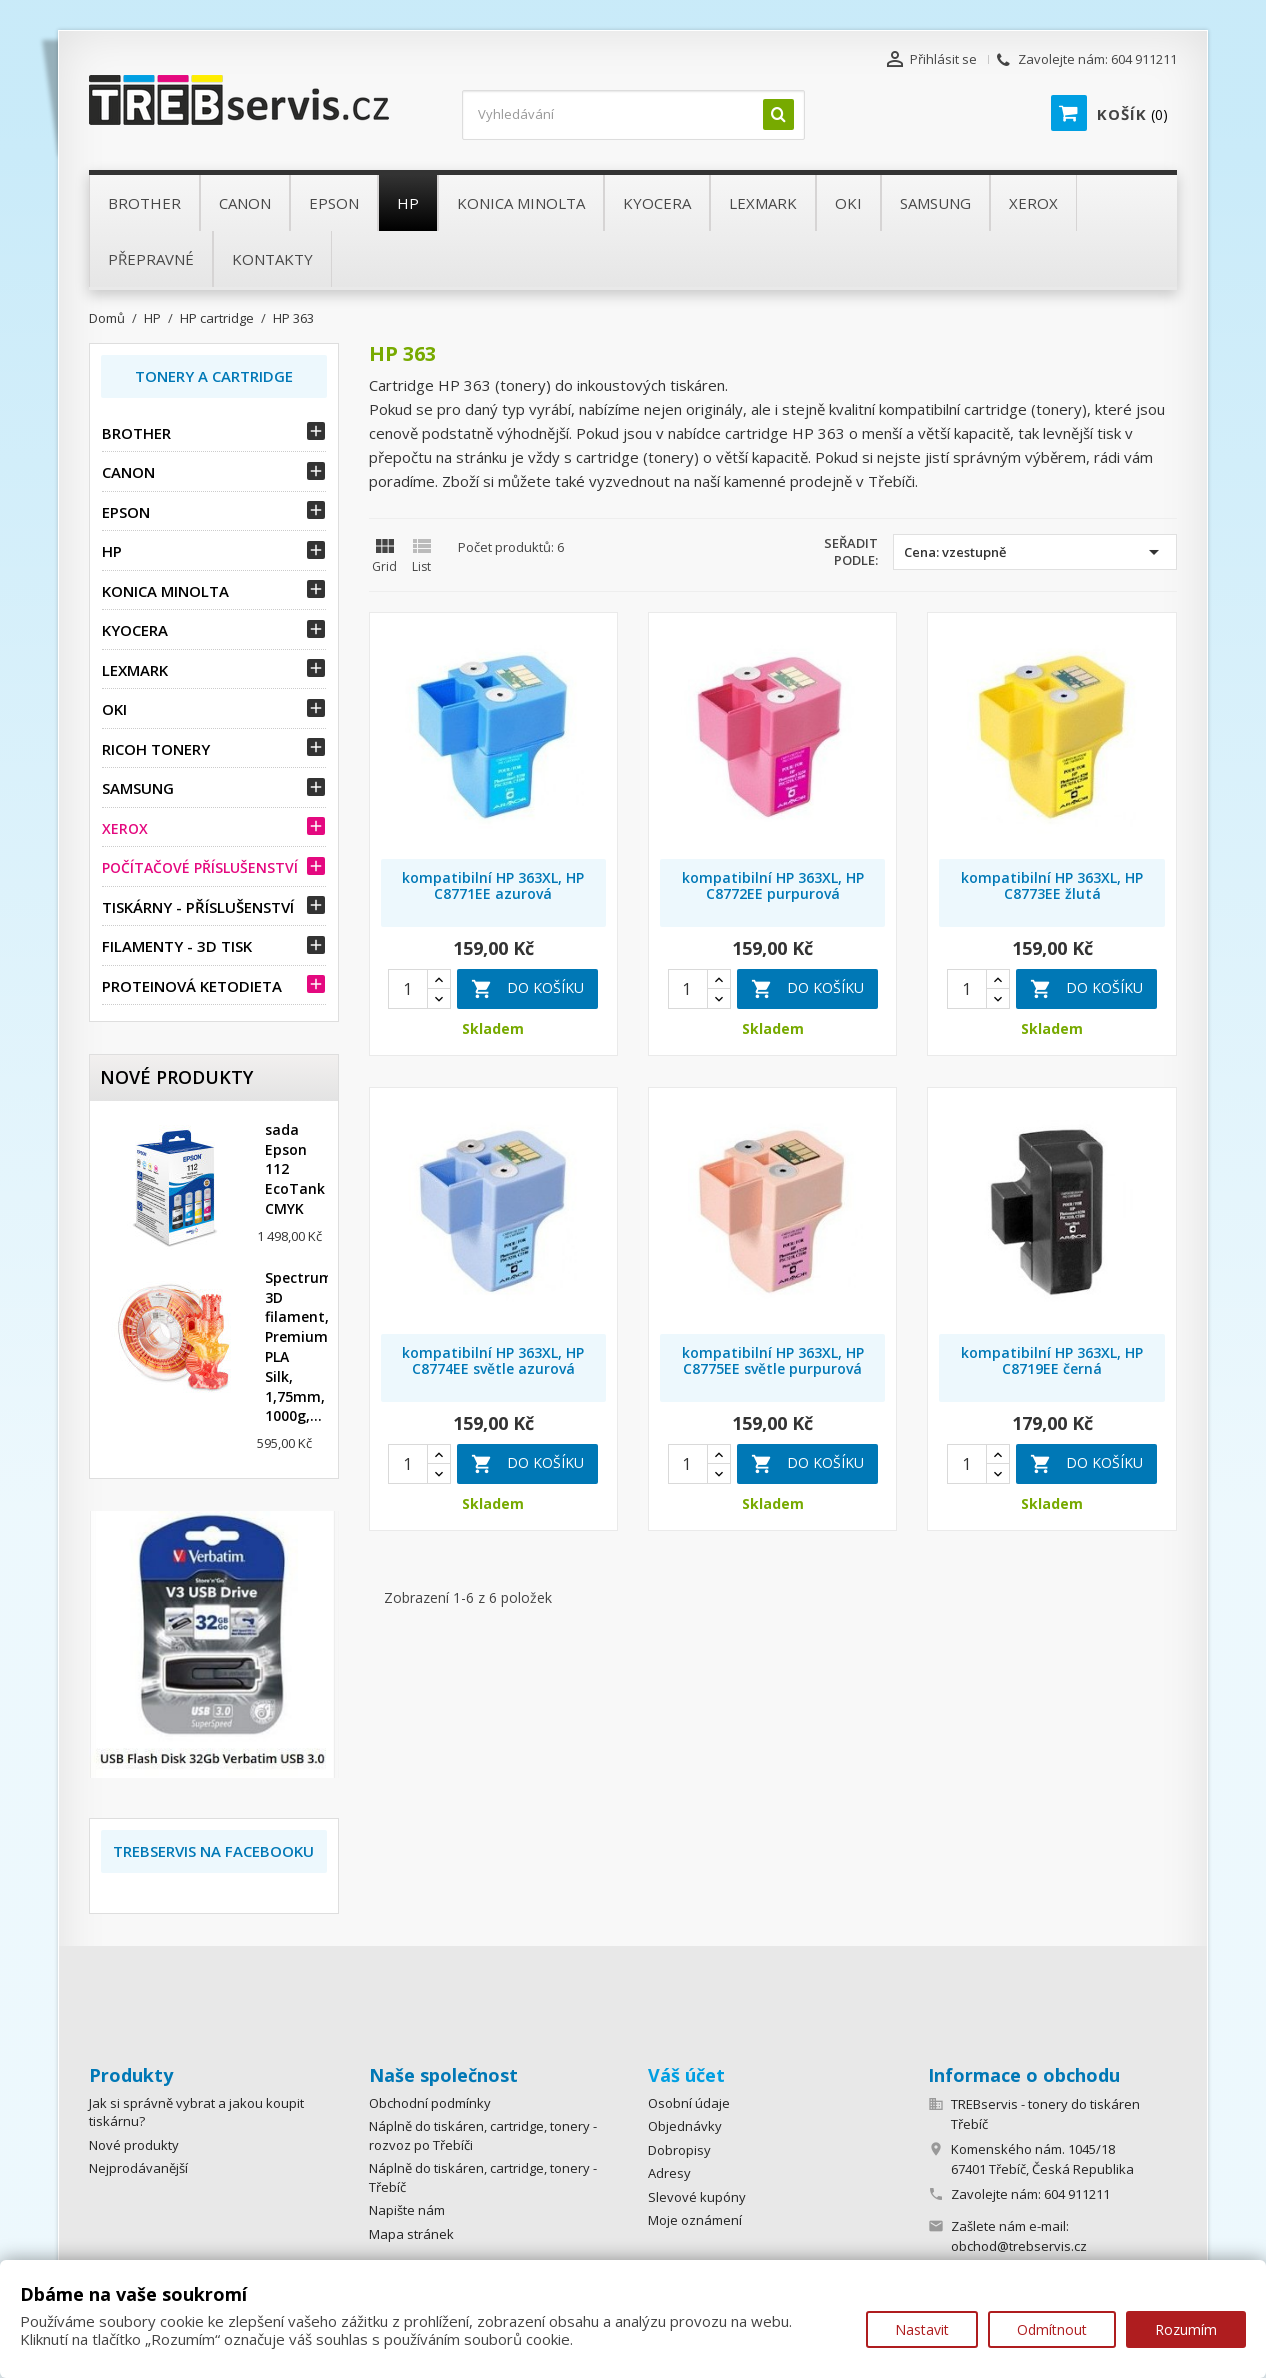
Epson (126, 512)
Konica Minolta (165, 591)
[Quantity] (408, 989)
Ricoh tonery (156, 749)
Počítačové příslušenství (200, 867)
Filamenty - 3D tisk (177, 946)
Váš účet (686, 2075)
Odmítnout (1052, 2329)
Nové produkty (134, 2145)
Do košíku (527, 989)
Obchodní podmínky (430, 2103)
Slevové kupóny (697, 2197)
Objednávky (685, 2126)
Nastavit (922, 2329)
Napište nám (407, 2210)
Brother (136, 433)
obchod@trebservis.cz (1019, 2246)
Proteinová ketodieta (192, 986)
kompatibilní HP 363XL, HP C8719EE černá (1052, 1360)
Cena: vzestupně (1035, 552)
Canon (128, 472)
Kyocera (135, 630)
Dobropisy (679, 2150)
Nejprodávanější (138, 2168)
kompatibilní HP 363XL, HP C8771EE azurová (493, 885)
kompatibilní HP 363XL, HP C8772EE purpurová (773, 885)
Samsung (138, 788)
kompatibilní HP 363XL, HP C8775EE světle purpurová (773, 1360)
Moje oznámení (695, 2220)
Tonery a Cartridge (214, 376)
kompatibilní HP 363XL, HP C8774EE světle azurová (493, 1360)
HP (112, 551)
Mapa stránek (411, 2234)
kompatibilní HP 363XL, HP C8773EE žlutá (1052, 885)
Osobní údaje (689, 2103)
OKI (114, 709)
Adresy (669, 2173)
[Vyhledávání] (633, 115)
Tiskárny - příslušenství (198, 907)
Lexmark (135, 670)
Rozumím (1186, 2329)
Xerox (125, 828)
